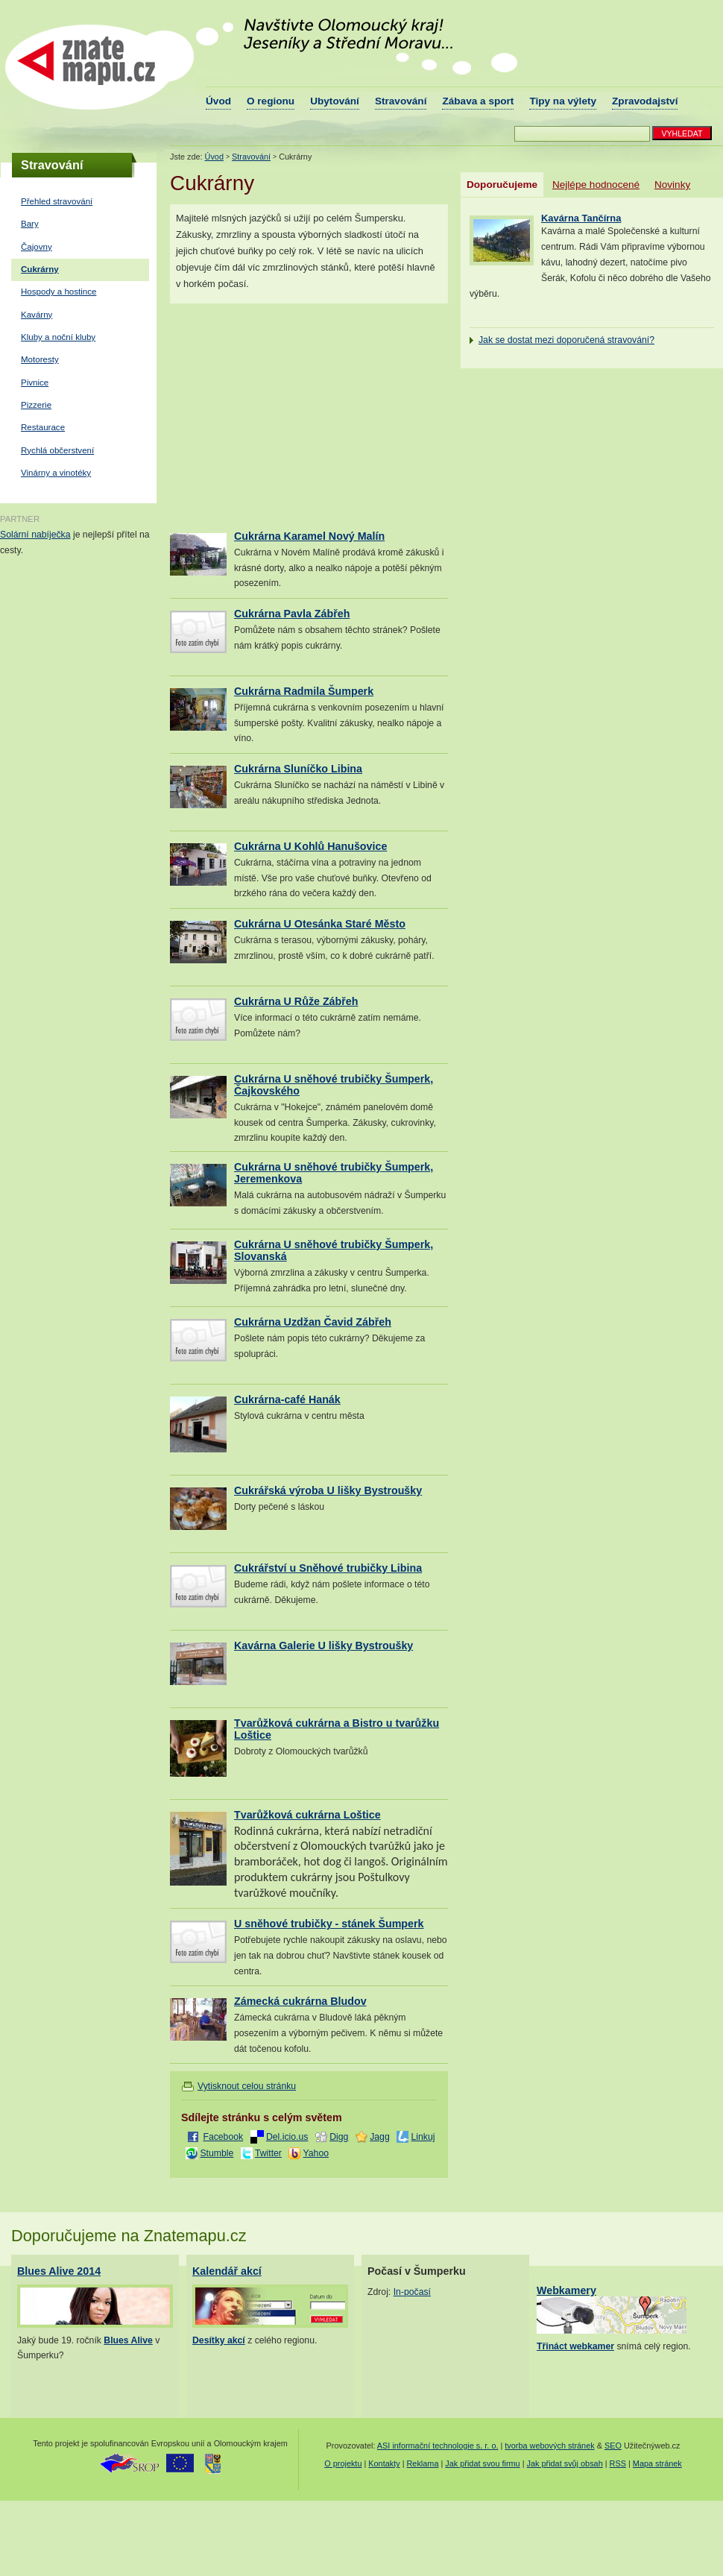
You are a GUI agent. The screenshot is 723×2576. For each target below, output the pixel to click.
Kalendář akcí (227, 2271)
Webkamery (566, 2290)
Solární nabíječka (35, 534)
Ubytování (334, 101)
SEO (613, 2445)
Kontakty (384, 2463)
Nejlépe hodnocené (596, 184)
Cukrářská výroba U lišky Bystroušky (328, 1490)
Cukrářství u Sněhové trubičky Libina (328, 1568)
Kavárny (36, 314)
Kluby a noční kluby (58, 337)
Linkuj (423, 2137)
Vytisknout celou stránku (247, 2086)
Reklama (423, 2463)
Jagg (380, 2137)
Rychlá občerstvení (57, 450)
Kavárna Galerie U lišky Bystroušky (323, 1645)
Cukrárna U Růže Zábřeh (296, 1001)
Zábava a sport (478, 101)
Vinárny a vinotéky (56, 472)
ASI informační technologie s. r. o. (438, 2445)
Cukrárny (40, 269)
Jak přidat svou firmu (482, 2463)
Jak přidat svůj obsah (565, 2463)
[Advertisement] (295, 416)
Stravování (401, 101)
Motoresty (40, 359)
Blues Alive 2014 (59, 2271)
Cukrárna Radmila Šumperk (303, 691)
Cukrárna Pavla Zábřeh (292, 614)
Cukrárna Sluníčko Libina (298, 769)
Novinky (672, 184)
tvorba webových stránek (549, 2445)
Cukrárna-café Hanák (287, 1399)
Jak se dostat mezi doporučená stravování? (566, 340)
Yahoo (316, 2153)
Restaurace (43, 427)
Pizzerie (36, 404)
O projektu (343, 2463)
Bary (30, 223)
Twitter (268, 2153)
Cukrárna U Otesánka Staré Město (319, 924)
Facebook (223, 2137)
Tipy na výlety (562, 101)
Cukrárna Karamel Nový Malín (309, 536)
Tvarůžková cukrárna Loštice (307, 1815)
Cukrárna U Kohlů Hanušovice (310, 846)
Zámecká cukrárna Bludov (300, 2001)
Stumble (216, 2153)
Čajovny (36, 246)
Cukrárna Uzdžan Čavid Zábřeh (312, 1322)
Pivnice (34, 382)
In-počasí (412, 2292)
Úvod (218, 101)
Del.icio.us (287, 2137)
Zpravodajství (645, 101)
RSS (618, 2463)
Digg (338, 2137)
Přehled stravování (56, 201)
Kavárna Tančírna (581, 218)
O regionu (270, 101)
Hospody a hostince (58, 291)
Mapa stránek (657, 2463)
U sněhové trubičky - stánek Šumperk (329, 1924)
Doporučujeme (502, 184)
